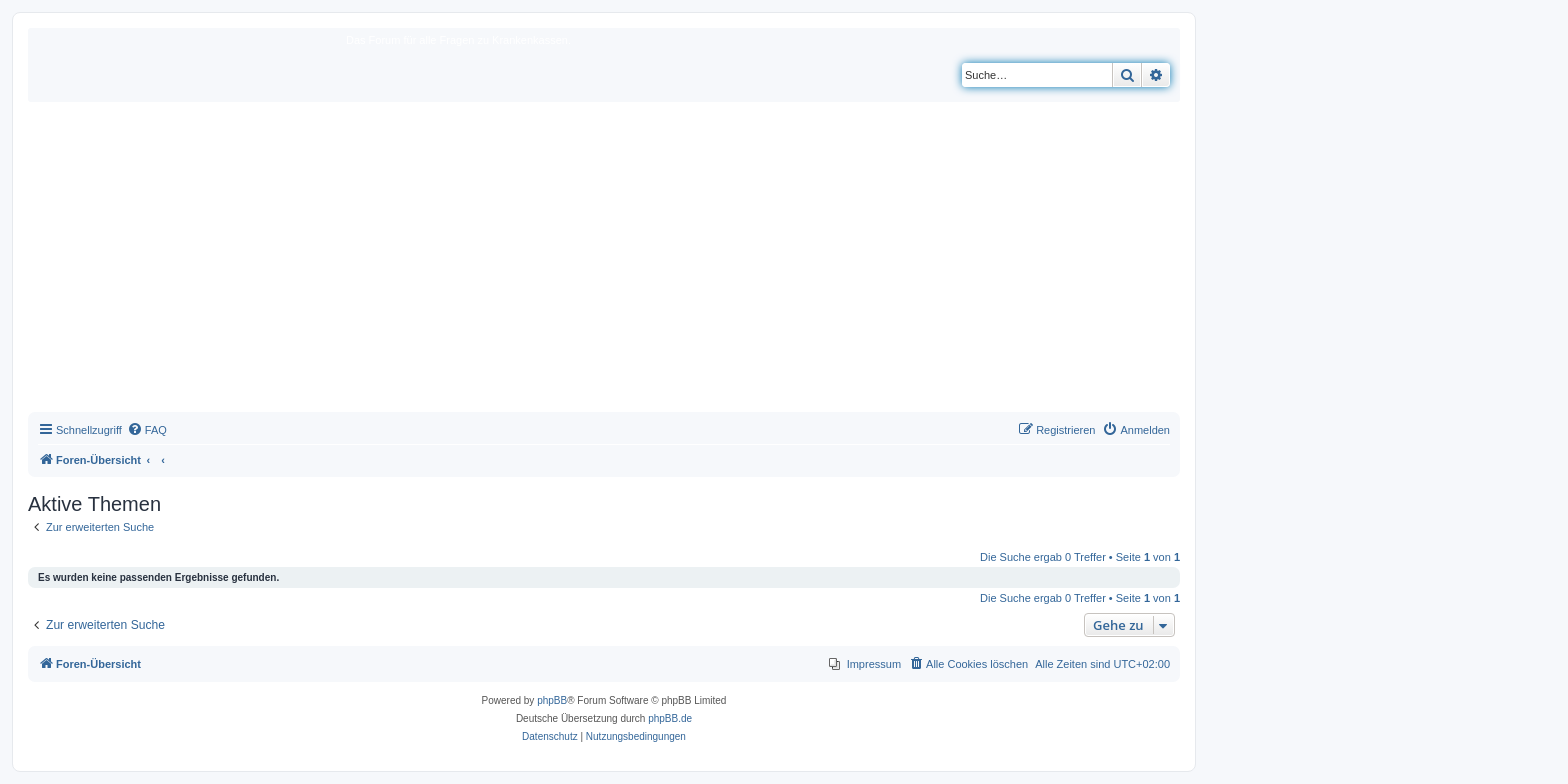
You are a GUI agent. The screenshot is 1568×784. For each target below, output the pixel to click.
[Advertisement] (604, 262)
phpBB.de (670, 718)
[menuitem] (147, 430)
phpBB (552, 700)
